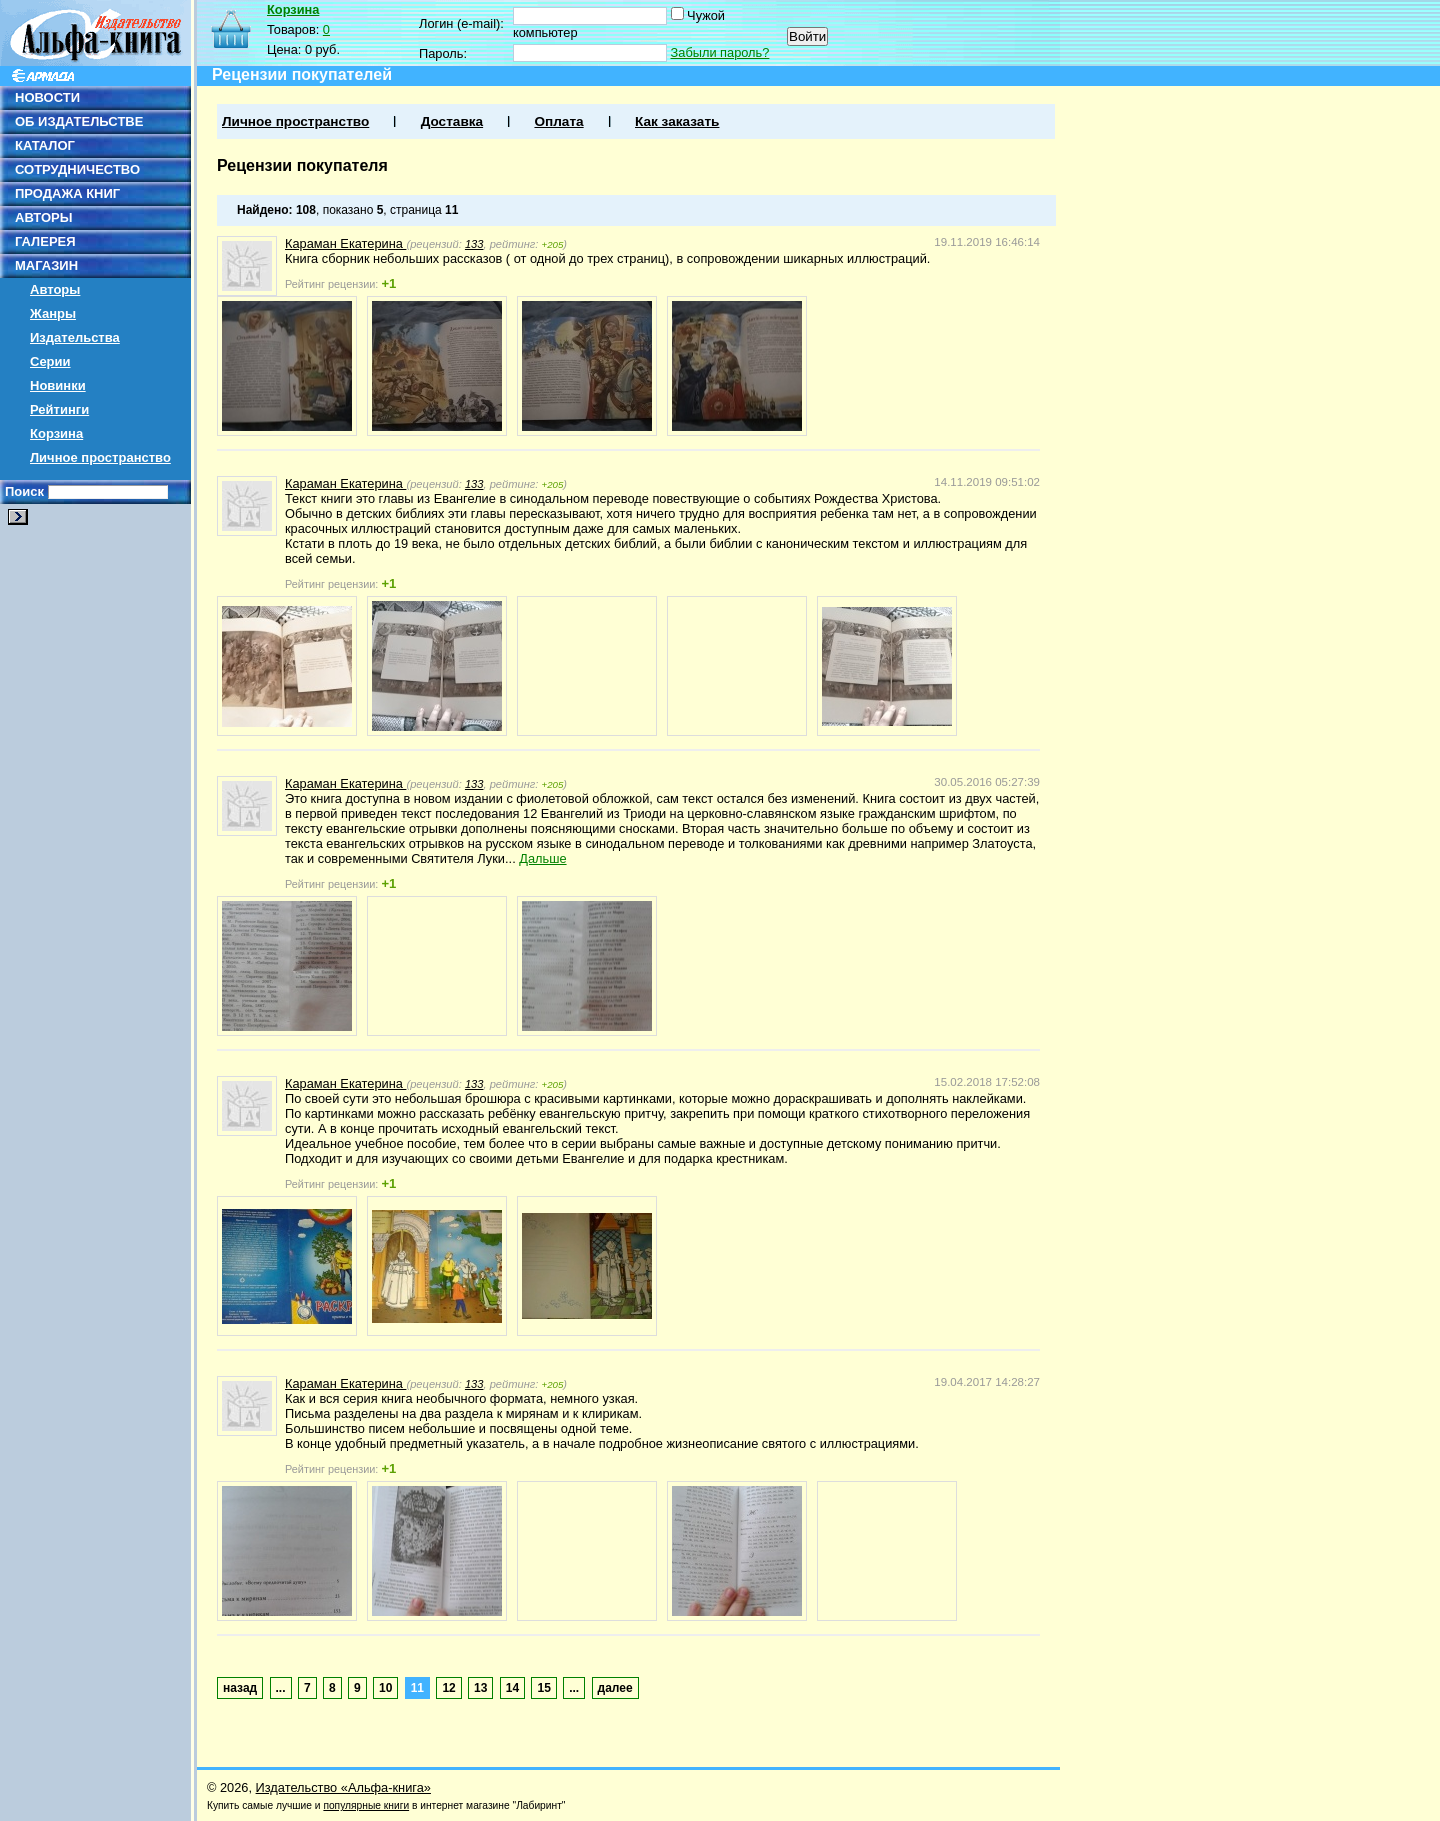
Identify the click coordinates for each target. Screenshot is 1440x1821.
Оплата (558, 121)
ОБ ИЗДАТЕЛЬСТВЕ (79, 121)
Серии (50, 361)
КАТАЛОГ (45, 145)
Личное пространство (100, 457)
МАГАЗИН (46, 265)
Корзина (56, 433)
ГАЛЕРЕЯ (45, 241)
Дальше (542, 858)
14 (512, 1688)
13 (480, 1688)
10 (385, 1688)
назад (240, 1688)
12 (448, 1688)
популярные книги (366, 1805)
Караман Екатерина (345, 243)
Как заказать (677, 121)
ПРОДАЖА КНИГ (67, 193)
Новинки (58, 385)
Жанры (53, 313)
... (281, 1688)
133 (474, 244)
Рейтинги (59, 409)
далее (615, 1688)
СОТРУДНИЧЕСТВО (77, 169)
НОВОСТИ (47, 97)
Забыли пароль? (720, 52)
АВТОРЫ (43, 217)
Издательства (75, 337)
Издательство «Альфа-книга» (343, 1787)
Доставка (452, 121)
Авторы (55, 289)
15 (543, 1688)
